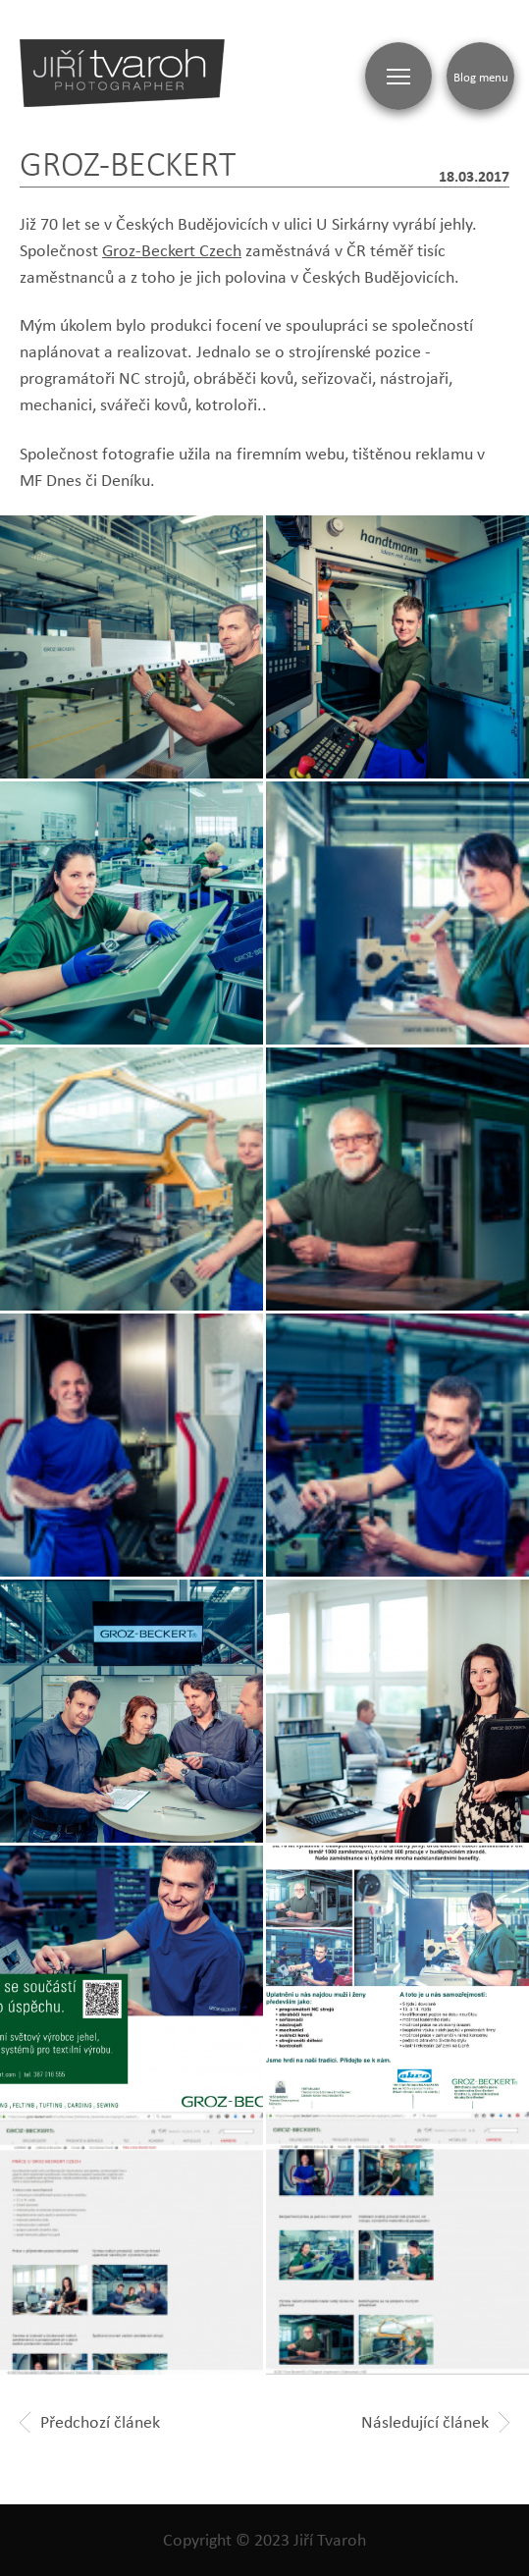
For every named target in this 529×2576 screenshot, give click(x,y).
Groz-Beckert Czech (171, 250)
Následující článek (435, 2422)
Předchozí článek (90, 2422)
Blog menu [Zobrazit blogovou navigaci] (480, 76)
